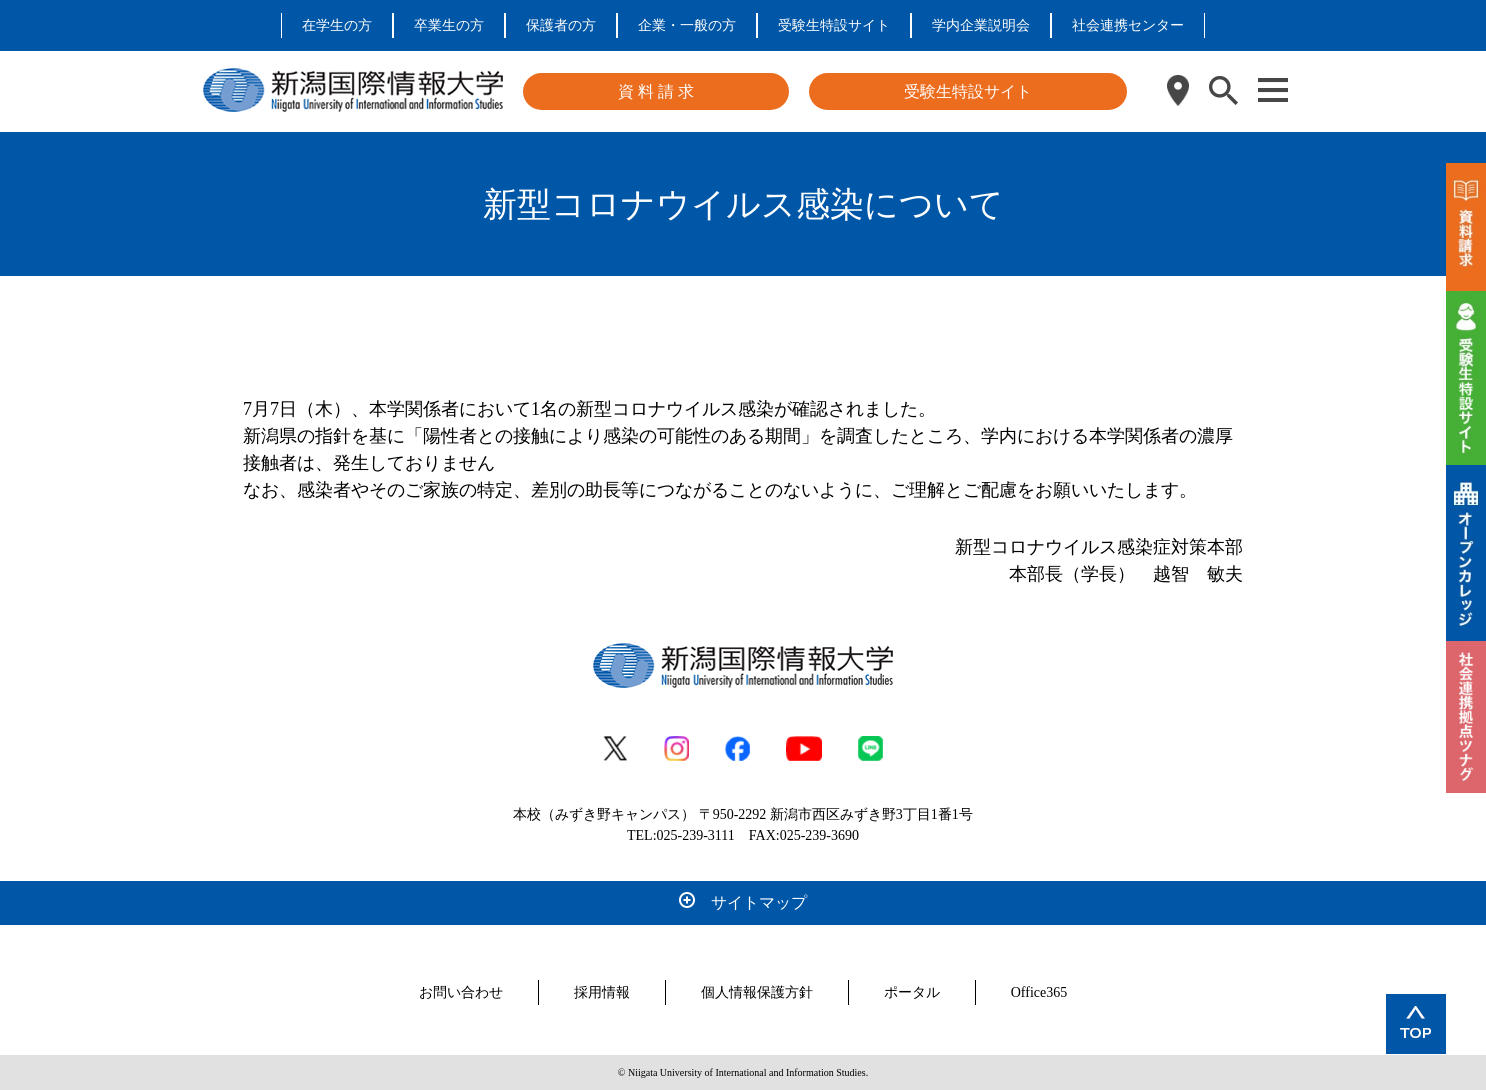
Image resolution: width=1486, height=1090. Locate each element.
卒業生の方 (449, 25)
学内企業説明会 (981, 25)
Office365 (1039, 992)
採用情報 (602, 992)
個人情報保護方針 (757, 992)
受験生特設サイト (834, 25)
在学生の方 (337, 25)
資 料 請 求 (656, 91)
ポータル (912, 992)
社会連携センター (1128, 25)
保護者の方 (561, 25)
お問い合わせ (461, 992)
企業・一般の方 (687, 25)
